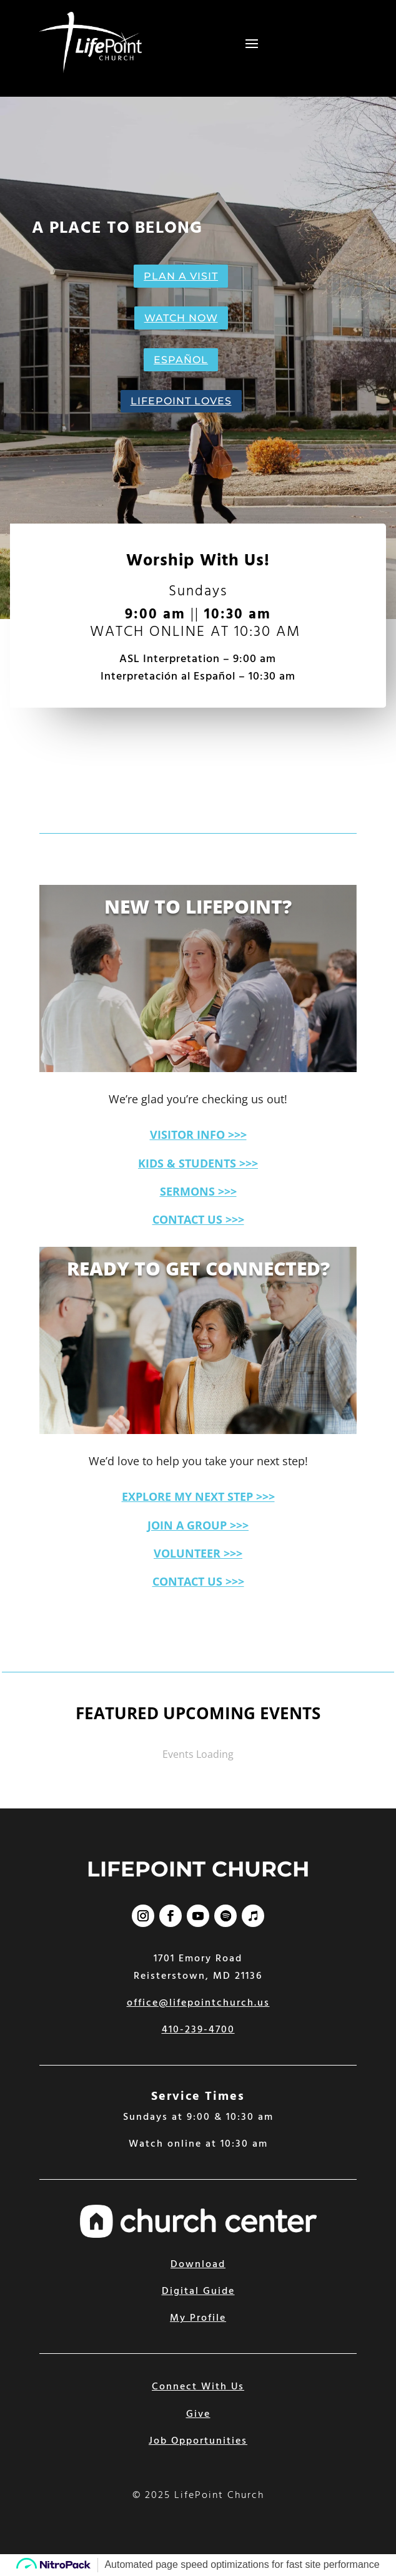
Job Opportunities (198, 2441)
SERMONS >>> (198, 1191)
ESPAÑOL (181, 360)
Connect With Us (198, 2387)
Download (198, 2264)
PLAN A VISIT (181, 276)
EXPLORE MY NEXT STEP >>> (198, 1496)
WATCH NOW (181, 318)
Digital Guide (198, 2291)
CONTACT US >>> (198, 1219)
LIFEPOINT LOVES (181, 401)
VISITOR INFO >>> (198, 1134)
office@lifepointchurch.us (198, 2003)
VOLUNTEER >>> (198, 1553)
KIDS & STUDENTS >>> (198, 1163)
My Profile (198, 2318)
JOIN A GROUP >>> (198, 1525)
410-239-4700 (198, 2030)
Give (198, 2414)
